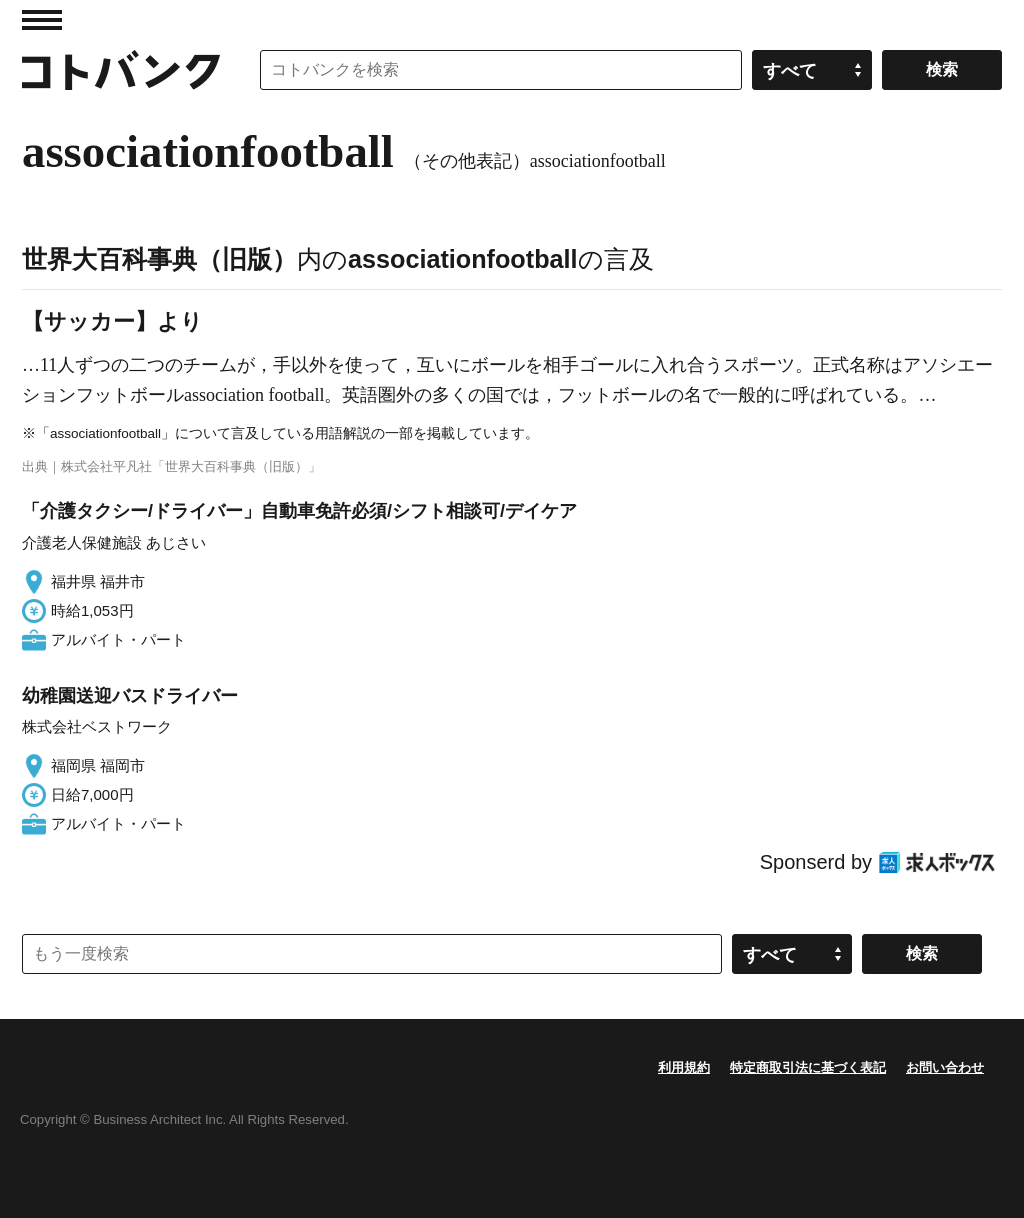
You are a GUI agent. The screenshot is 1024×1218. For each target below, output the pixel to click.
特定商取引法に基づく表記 (808, 1067)
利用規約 (684, 1067)
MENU (42, 20)
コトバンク (121, 70)
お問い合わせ (945, 1067)
